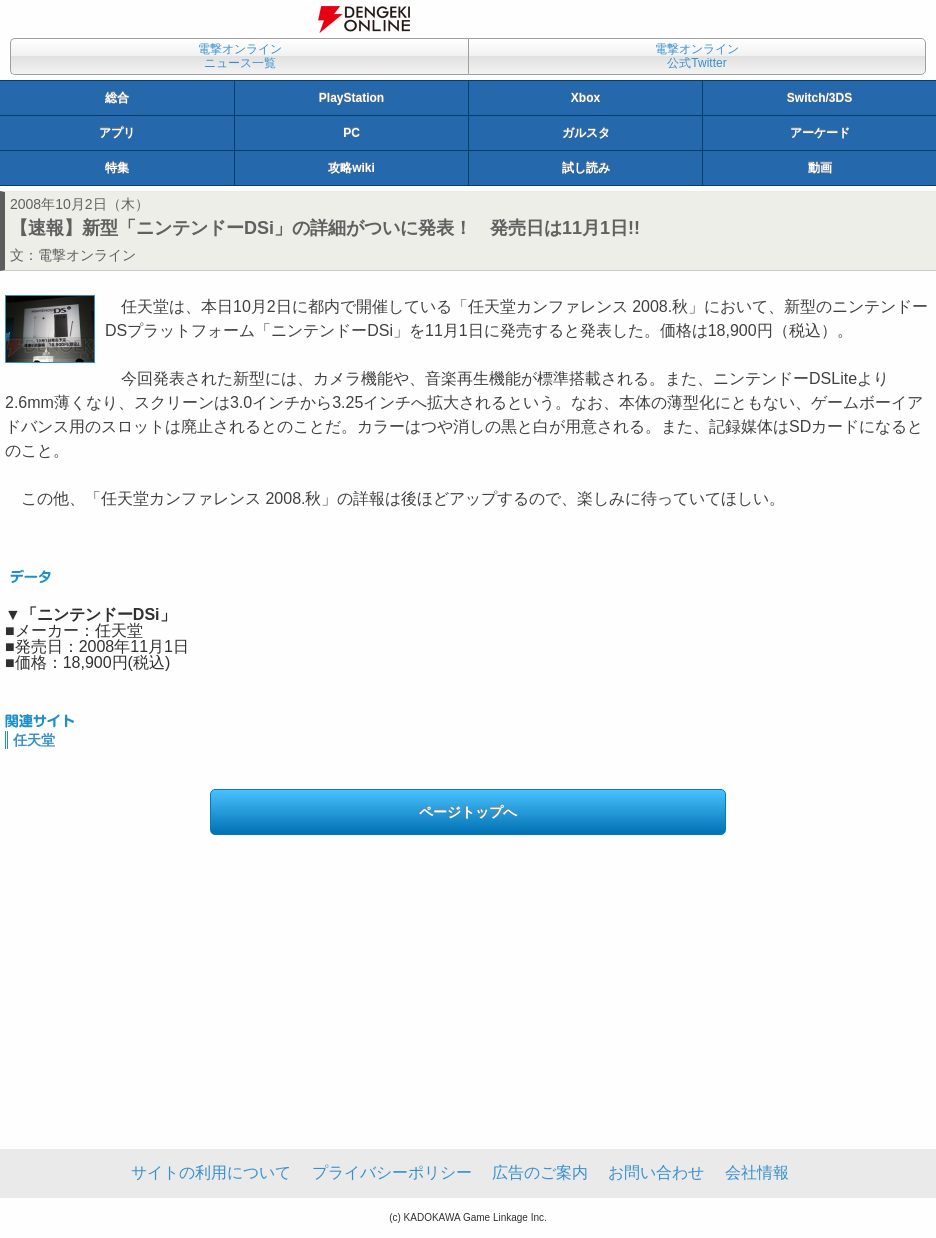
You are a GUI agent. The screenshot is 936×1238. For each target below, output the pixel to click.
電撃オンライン (87, 255)
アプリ (117, 133)
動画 (820, 168)
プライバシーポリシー (392, 1172)
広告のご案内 (540, 1172)
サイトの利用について (211, 1172)
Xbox (585, 98)
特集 (117, 168)
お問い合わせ (656, 1172)
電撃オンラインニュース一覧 (240, 56)
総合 (117, 98)
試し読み (586, 168)
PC (351, 133)
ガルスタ (586, 133)
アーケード (820, 133)
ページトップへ (468, 812)
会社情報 (757, 1172)
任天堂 (34, 740)
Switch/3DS (819, 98)
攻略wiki (351, 168)
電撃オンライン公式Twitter (697, 56)
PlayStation (351, 98)
